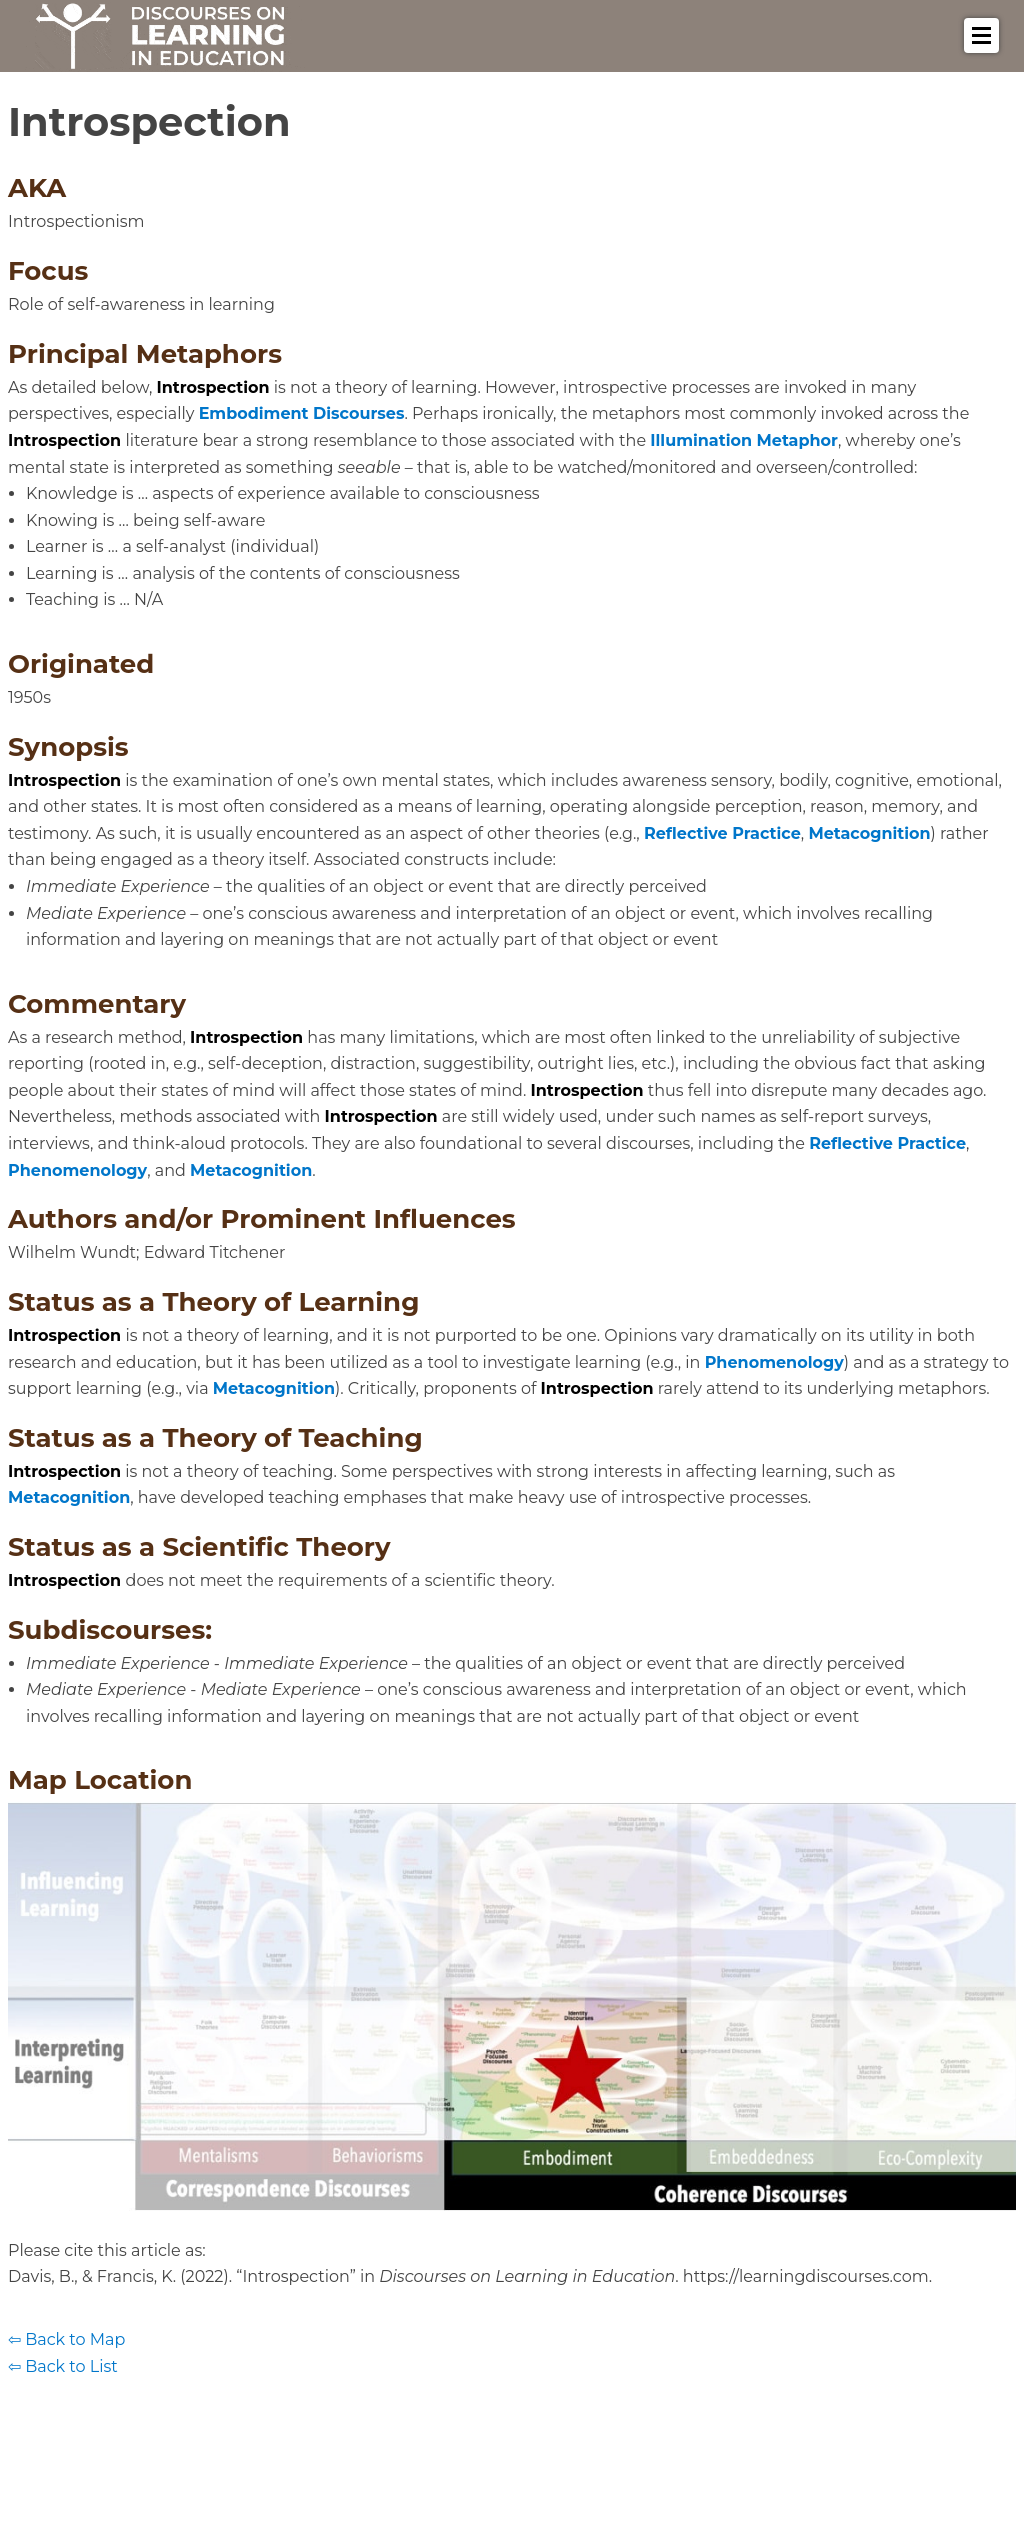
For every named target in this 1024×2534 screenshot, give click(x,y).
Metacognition (869, 833)
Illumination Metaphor (744, 440)
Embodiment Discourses (302, 413)
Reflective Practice (722, 833)
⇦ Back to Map (66, 2339)
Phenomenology (77, 1170)
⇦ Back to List (63, 2366)
